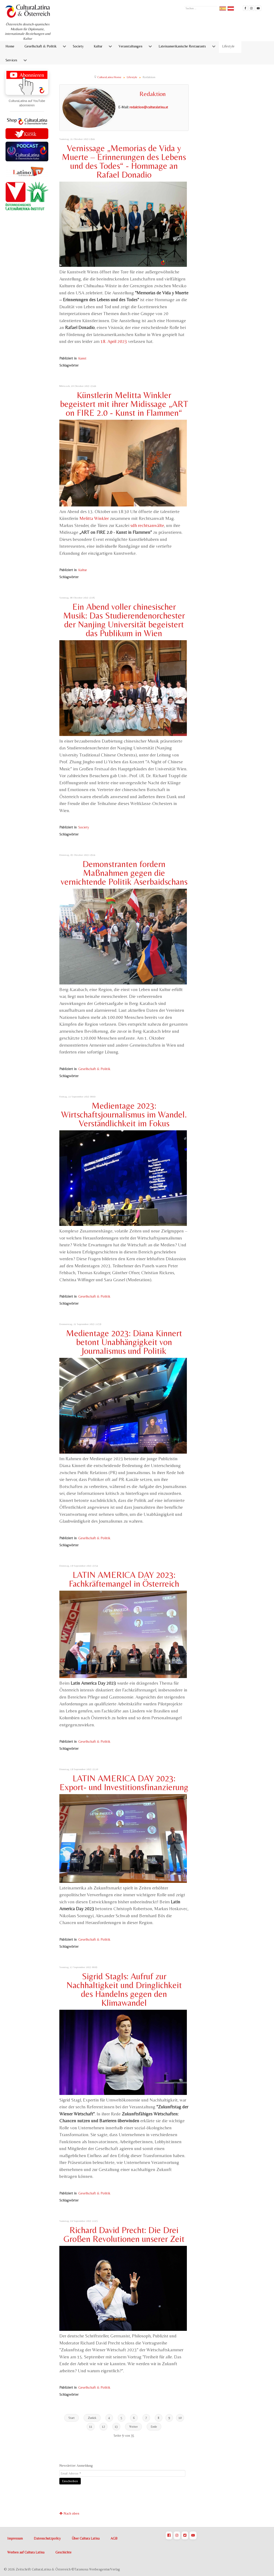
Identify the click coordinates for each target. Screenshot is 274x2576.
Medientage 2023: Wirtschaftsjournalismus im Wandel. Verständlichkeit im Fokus (124, 1114)
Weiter (133, 2426)
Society (83, 827)
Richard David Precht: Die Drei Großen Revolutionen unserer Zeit (124, 2234)
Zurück (92, 2418)
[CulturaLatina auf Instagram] (176, 2535)
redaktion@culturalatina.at (148, 107)
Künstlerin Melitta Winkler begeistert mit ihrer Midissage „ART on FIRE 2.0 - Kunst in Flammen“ (124, 404)
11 (90, 2426)
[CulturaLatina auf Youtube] (193, 2535)
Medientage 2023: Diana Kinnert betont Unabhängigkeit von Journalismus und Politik (124, 1342)
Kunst (82, 358)
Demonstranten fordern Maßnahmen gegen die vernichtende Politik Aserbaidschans (124, 873)
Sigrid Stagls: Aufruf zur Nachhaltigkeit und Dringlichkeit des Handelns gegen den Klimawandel (124, 1989)
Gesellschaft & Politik (94, 1069)
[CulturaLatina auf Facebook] (169, 2535)
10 (180, 2418)
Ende (154, 2426)
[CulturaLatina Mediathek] (258, 8)
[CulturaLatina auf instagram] (251, 8)
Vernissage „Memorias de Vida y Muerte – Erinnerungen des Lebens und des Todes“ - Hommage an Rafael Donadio (124, 161)
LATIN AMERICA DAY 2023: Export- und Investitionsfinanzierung (124, 1782)
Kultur (82, 570)
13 (116, 2426)
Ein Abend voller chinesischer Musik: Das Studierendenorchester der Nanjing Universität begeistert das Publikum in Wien (124, 620)
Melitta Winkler (94, 518)
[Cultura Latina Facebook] (245, 8)
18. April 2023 (114, 341)
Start (71, 2418)
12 (103, 2426)
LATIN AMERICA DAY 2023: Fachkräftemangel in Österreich (124, 1579)
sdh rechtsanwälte (147, 525)
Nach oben (69, 2513)
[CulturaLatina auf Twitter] (184, 2535)
